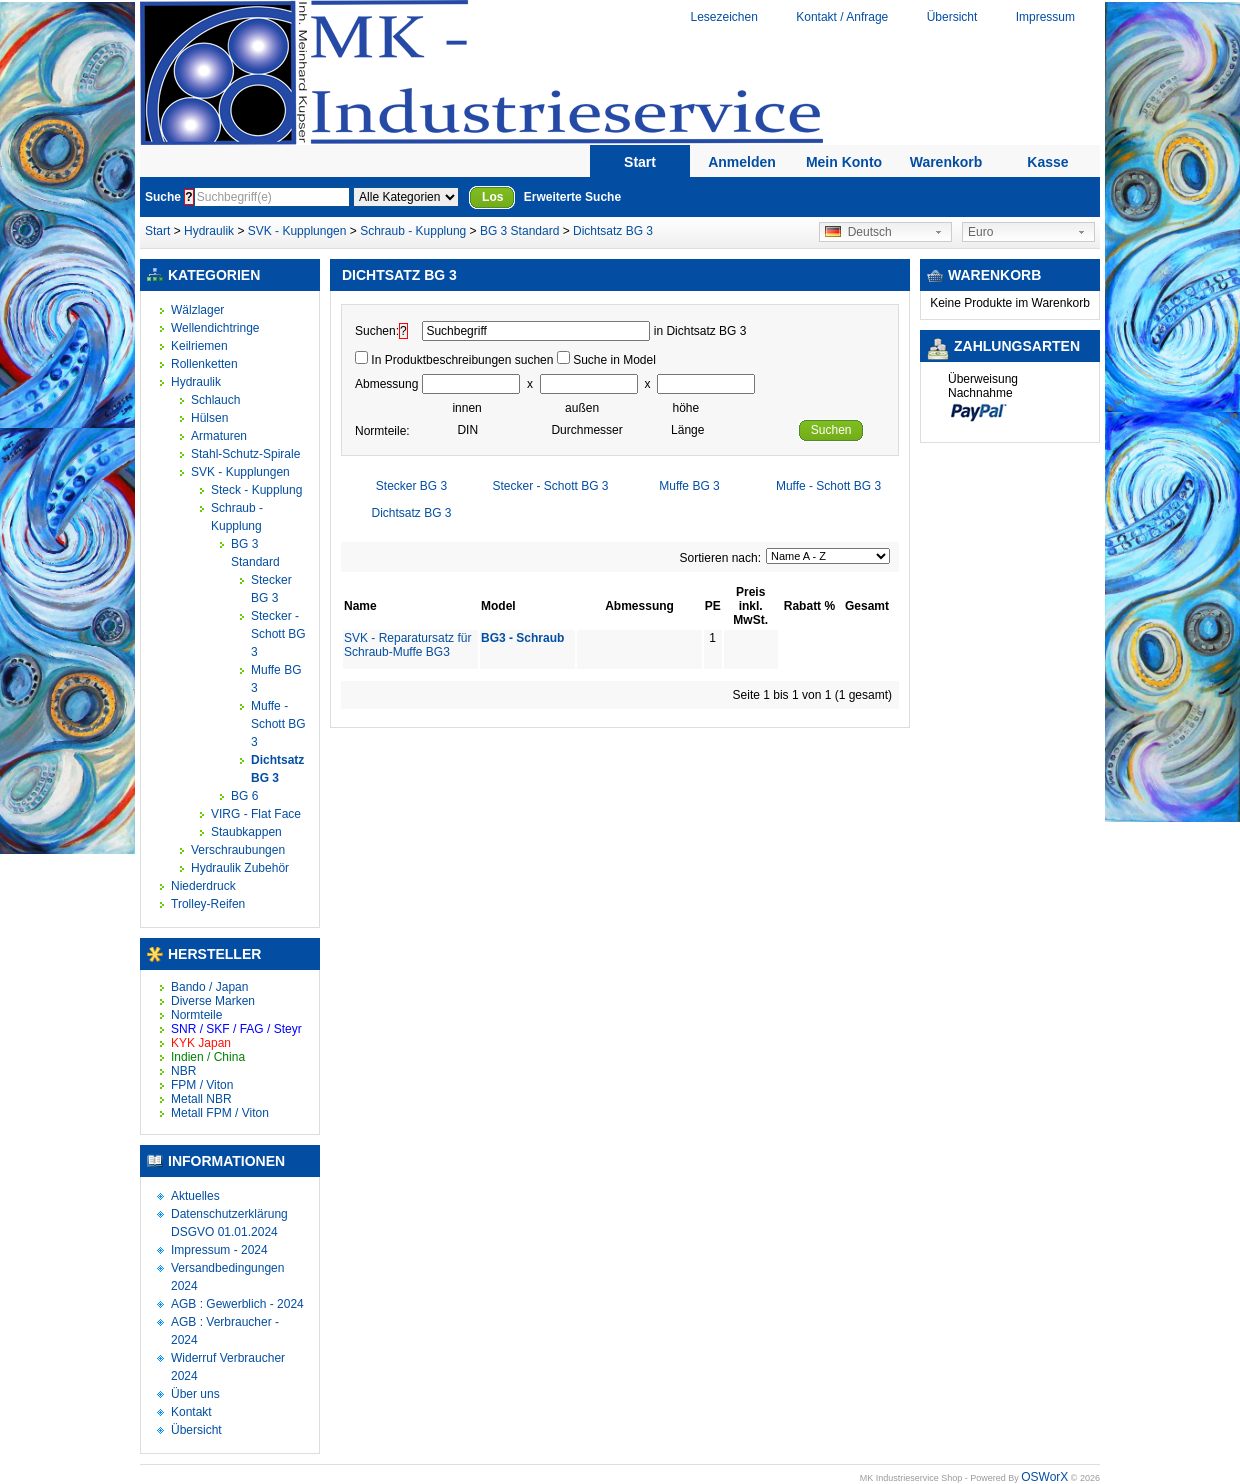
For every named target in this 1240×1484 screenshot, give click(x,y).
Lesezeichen (723, 17)
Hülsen (209, 418)
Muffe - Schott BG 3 (278, 724)
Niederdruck (203, 886)
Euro (980, 232)
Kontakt (191, 1412)
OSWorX (1044, 1477)
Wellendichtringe (215, 328)
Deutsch (858, 232)
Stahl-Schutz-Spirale (245, 454)
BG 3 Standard (519, 231)
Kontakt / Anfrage (842, 17)
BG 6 (244, 796)
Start (640, 162)
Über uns (195, 1394)
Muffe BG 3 (689, 486)
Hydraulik (210, 231)
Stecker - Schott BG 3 (278, 634)
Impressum (1045, 17)
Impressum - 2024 (219, 1250)
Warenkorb (946, 162)
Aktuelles (195, 1196)
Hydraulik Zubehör (240, 868)
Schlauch (215, 400)
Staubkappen (246, 832)
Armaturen (219, 436)
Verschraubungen (238, 850)
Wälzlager (197, 310)
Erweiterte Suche (572, 197)
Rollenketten (204, 364)
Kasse (1047, 162)
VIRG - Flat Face (256, 814)
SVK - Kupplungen (297, 231)
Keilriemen (199, 346)
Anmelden (742, 162)
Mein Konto (844, 162)
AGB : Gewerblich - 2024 (237, 1304)
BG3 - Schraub (522, 638)
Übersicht (952, 17)
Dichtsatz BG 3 (613, 231)
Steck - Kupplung (256, 490)
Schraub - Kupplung (413, 231)
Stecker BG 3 (411, 486)
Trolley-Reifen (208, 904)
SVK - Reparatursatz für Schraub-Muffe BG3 (407, 645)
